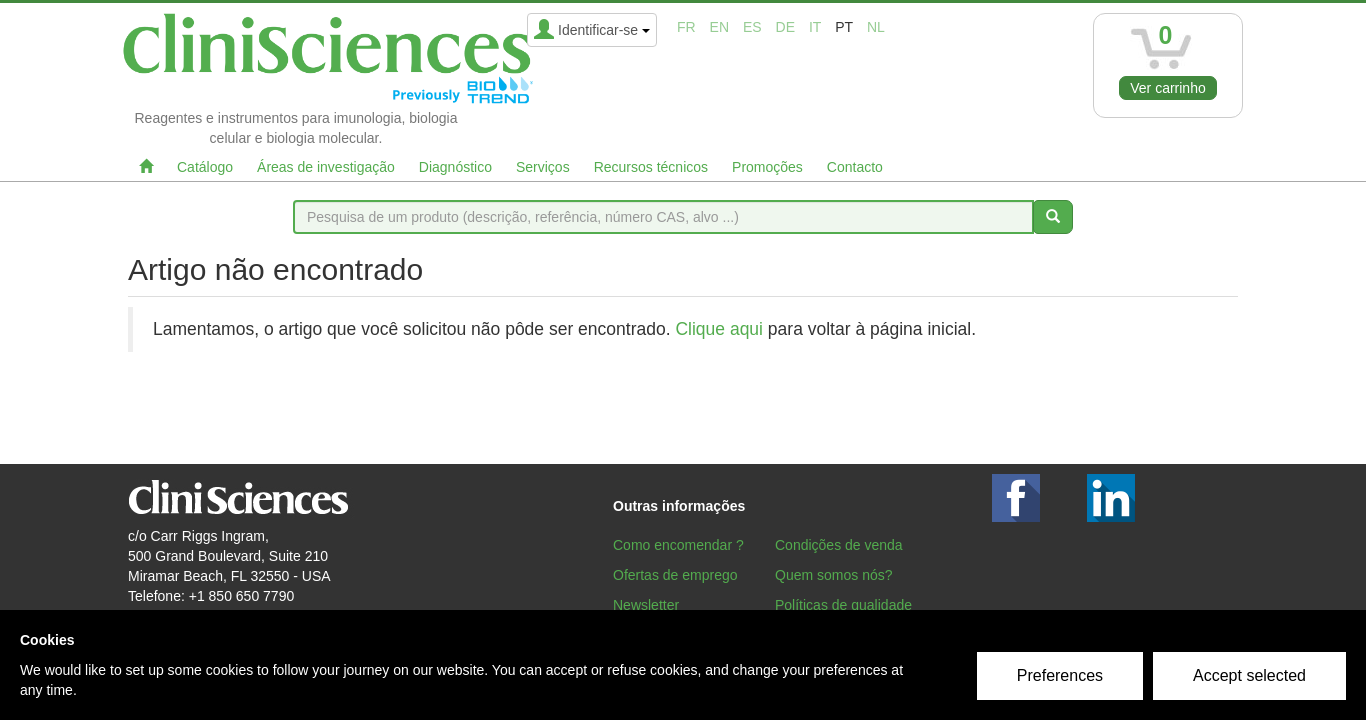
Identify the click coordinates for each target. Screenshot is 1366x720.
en (719, 27)
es (752, 27)
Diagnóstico (455, 167)
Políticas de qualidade (843, 605)
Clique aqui (719, 329)
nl (876, 27)
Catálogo (205, 167)
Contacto (855, 167)
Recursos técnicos (651, 167)
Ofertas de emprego (675, 575)
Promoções (767, 167)
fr (686, 27)
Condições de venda (839, 545)
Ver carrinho (1167, 88)
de (785, 27)
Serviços (543, 167)
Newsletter (646, 605)
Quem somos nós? (834, 575)
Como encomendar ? (678, 545)
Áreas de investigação (326, 167)
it (815, 27)
